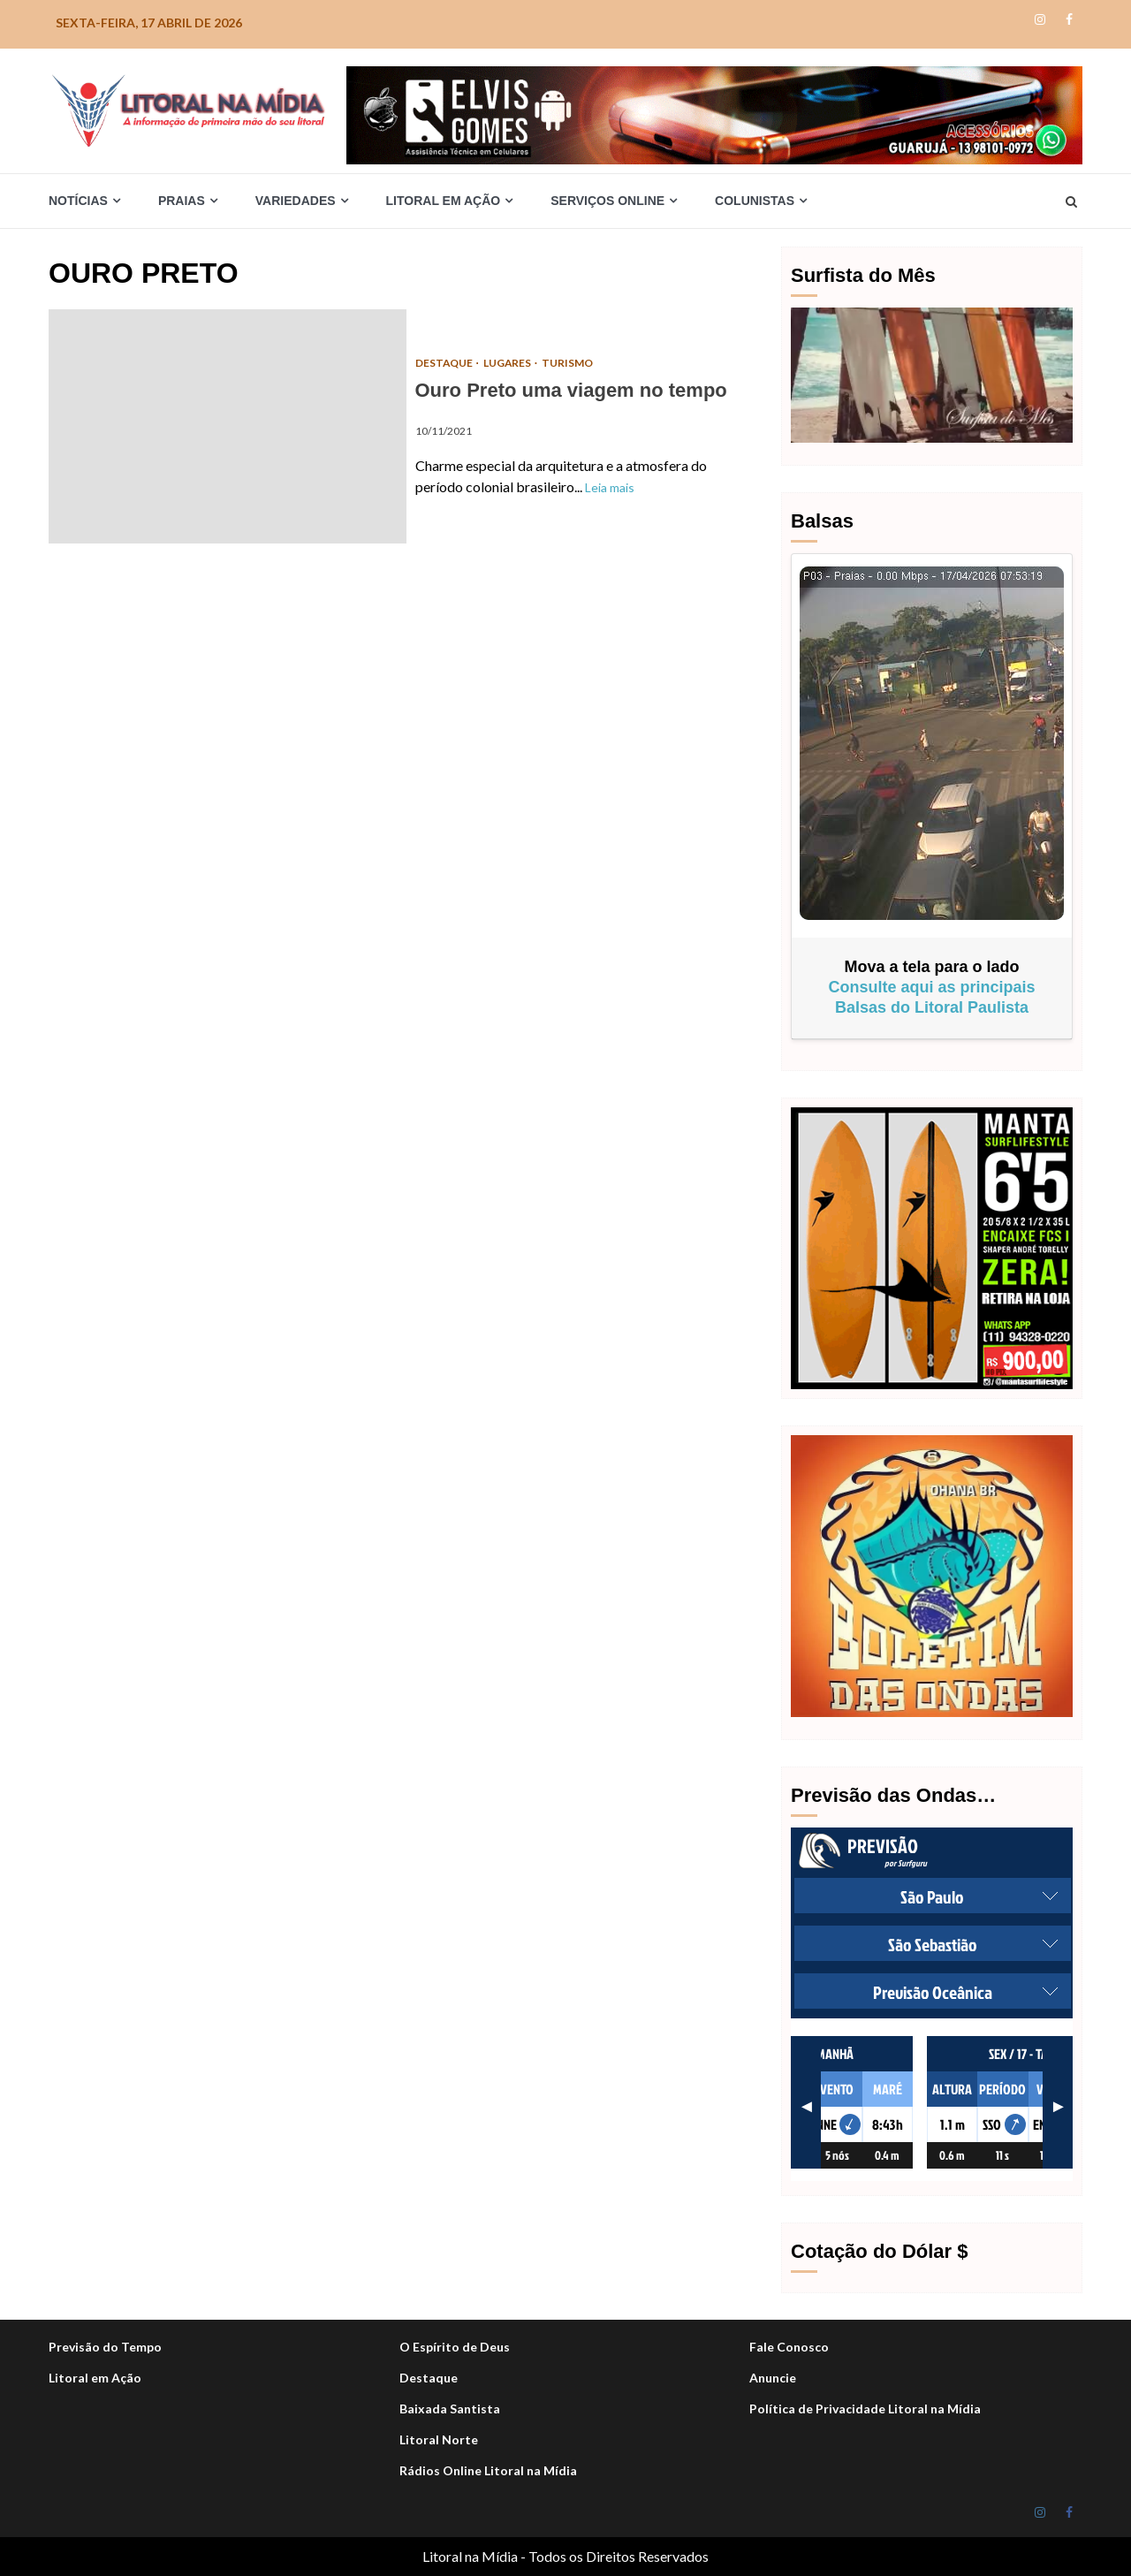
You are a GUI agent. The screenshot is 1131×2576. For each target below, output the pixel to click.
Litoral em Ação (443, 201)
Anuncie (772, 2377)
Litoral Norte (438, 2439)
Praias (181, 201)
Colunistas (754, 201)
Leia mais (609, 487)
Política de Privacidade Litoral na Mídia (865, 2408)
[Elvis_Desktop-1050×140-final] (714, 113)
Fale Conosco (789, 2346)
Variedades (295, 201)
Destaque (428, 2377)
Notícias (78, 201)
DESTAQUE (445, 362)
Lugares (509, 362)
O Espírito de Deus (454, 2346)
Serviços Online (607, 201)
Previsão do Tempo (105, 2346)
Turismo (569, 363)
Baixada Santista (449, 2408)
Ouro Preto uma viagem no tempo (227, 426)
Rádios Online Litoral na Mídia (488, 2470)
